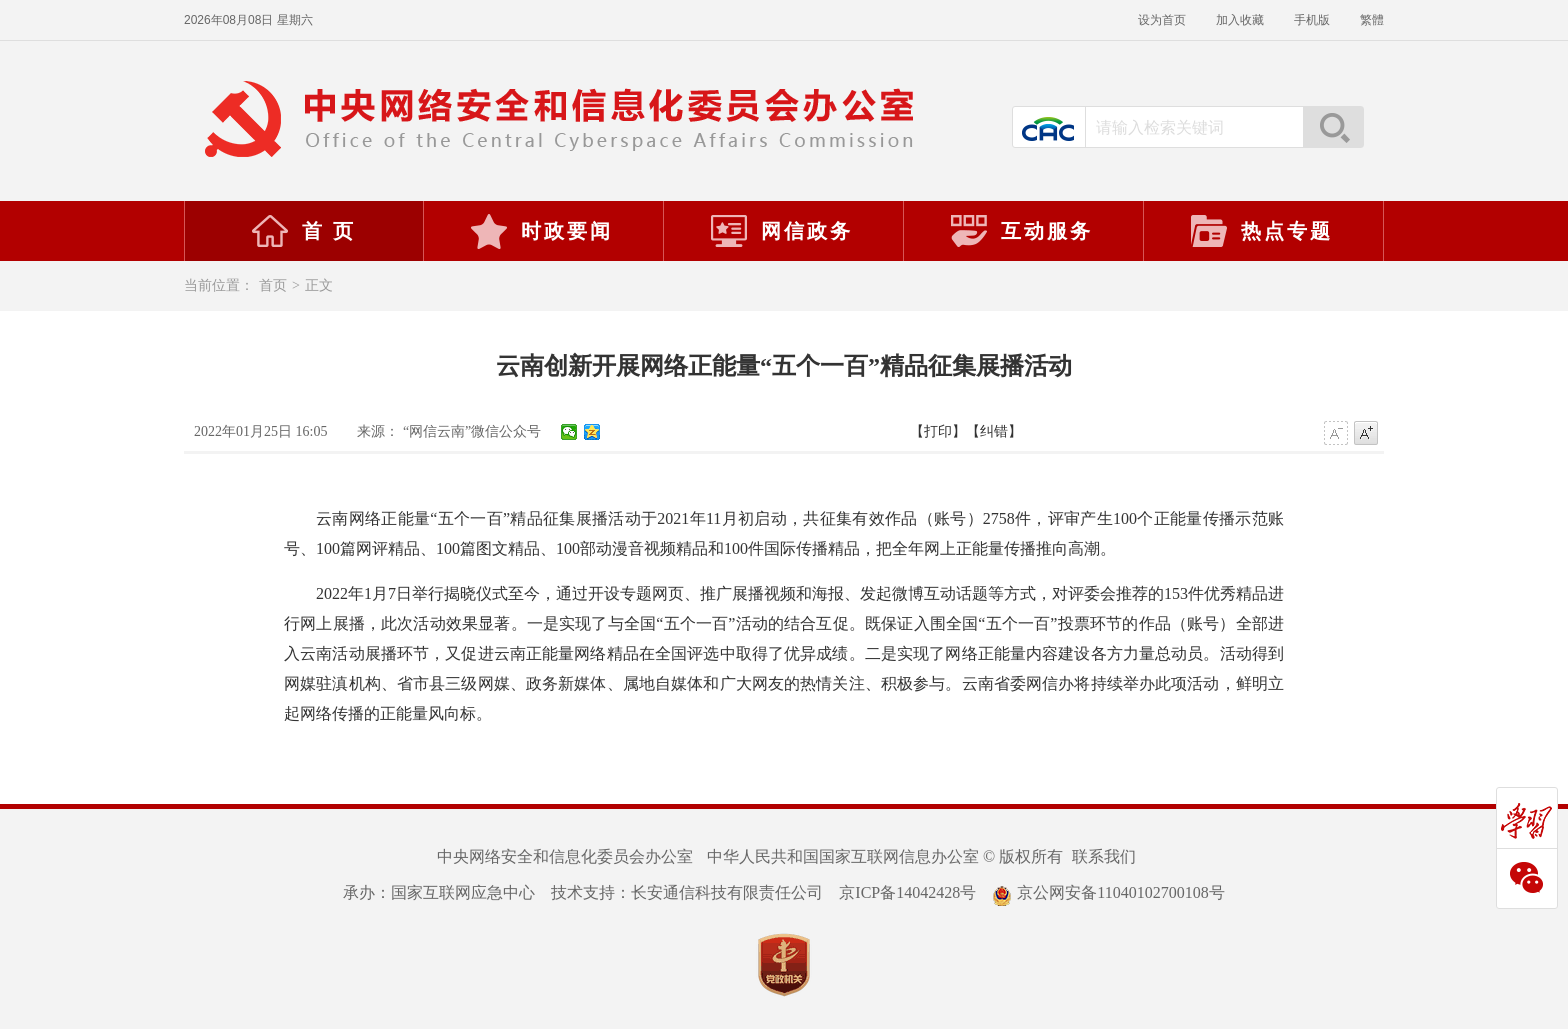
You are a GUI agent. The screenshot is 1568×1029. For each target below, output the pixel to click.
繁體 (1372, 20)
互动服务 (1021, 231)
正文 (319, 285)
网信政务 (781, 231)
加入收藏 (1240, 20)
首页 (273, 285)
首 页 (303, 231)
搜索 (1333, 127)
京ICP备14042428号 (907, 892)
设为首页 (1162, 20)
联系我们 (1104, 856)
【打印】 (938, 431)
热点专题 (1261, 231)
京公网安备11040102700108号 (1108, 892)
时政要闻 (541, 231)
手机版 (1312, 20)
